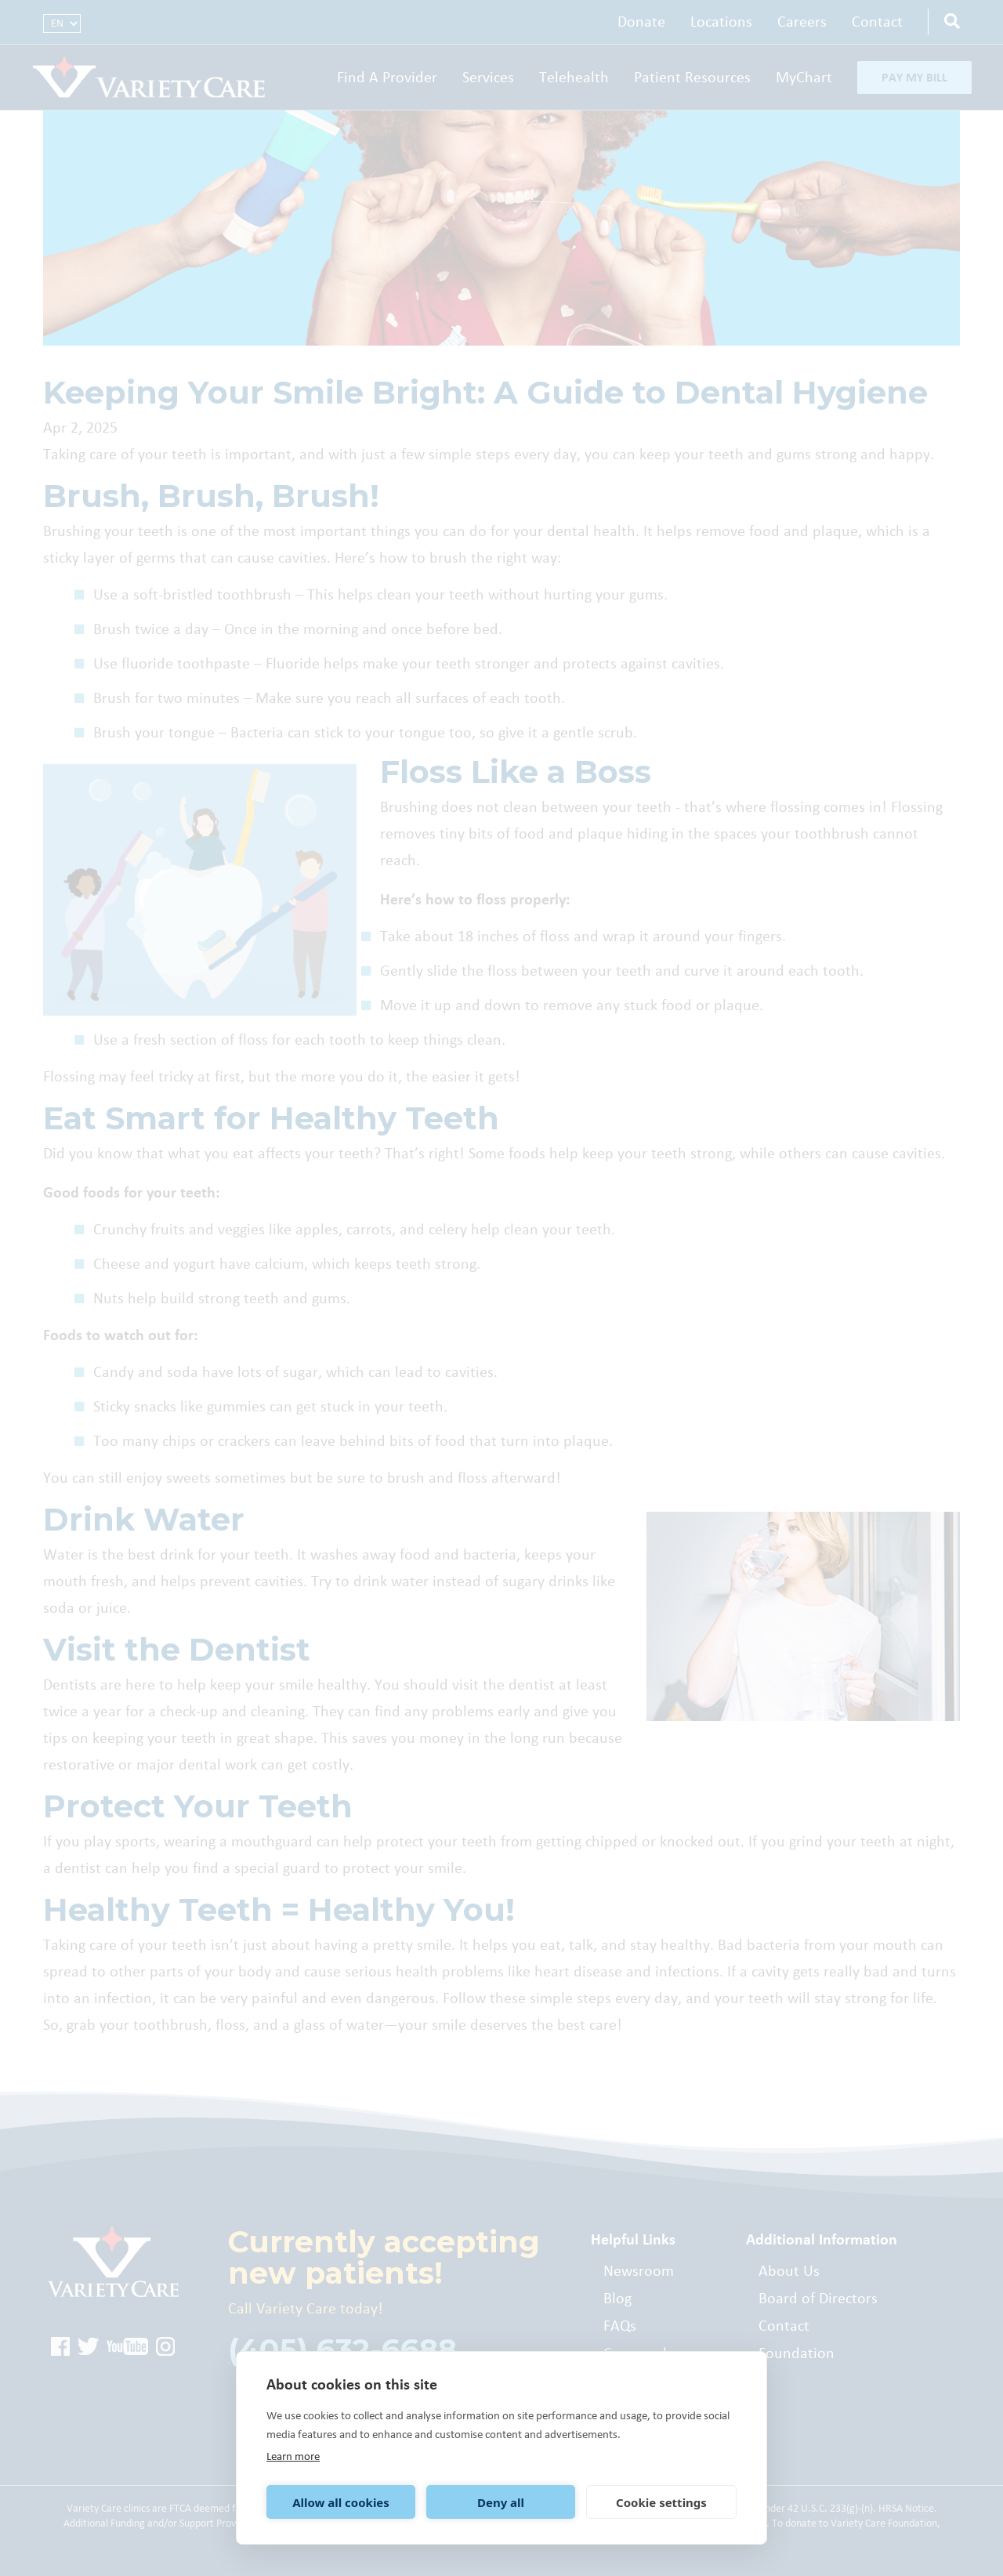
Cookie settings (661, 2502)
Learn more (293, 2456)
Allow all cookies (340, 2502)
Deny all (500, 2502)
